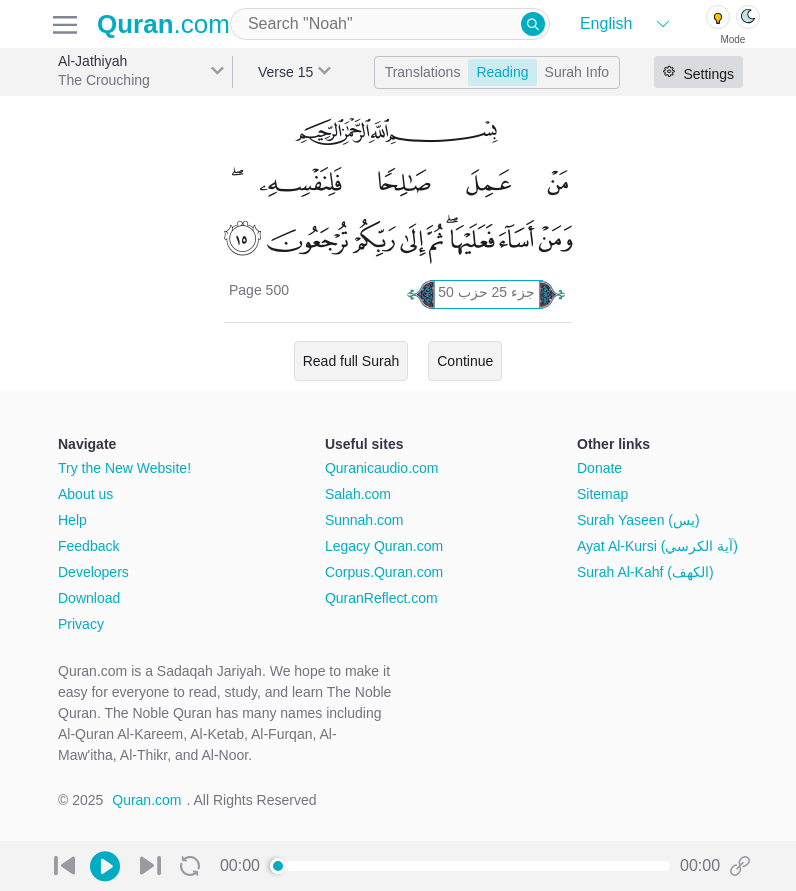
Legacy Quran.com (384, 546)
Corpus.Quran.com (384, 572)
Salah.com (358, 494)
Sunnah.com (364, 520)
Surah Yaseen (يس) (638, 520)
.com (163, 24)
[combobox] (390, 24)
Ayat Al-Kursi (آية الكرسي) (657, 546)
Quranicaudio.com (382, 468)
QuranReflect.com (381, 598)
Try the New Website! (124, 468)
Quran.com (146, 800)
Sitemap (602, 494)
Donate (599, 468)
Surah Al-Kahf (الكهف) (645, 572)
